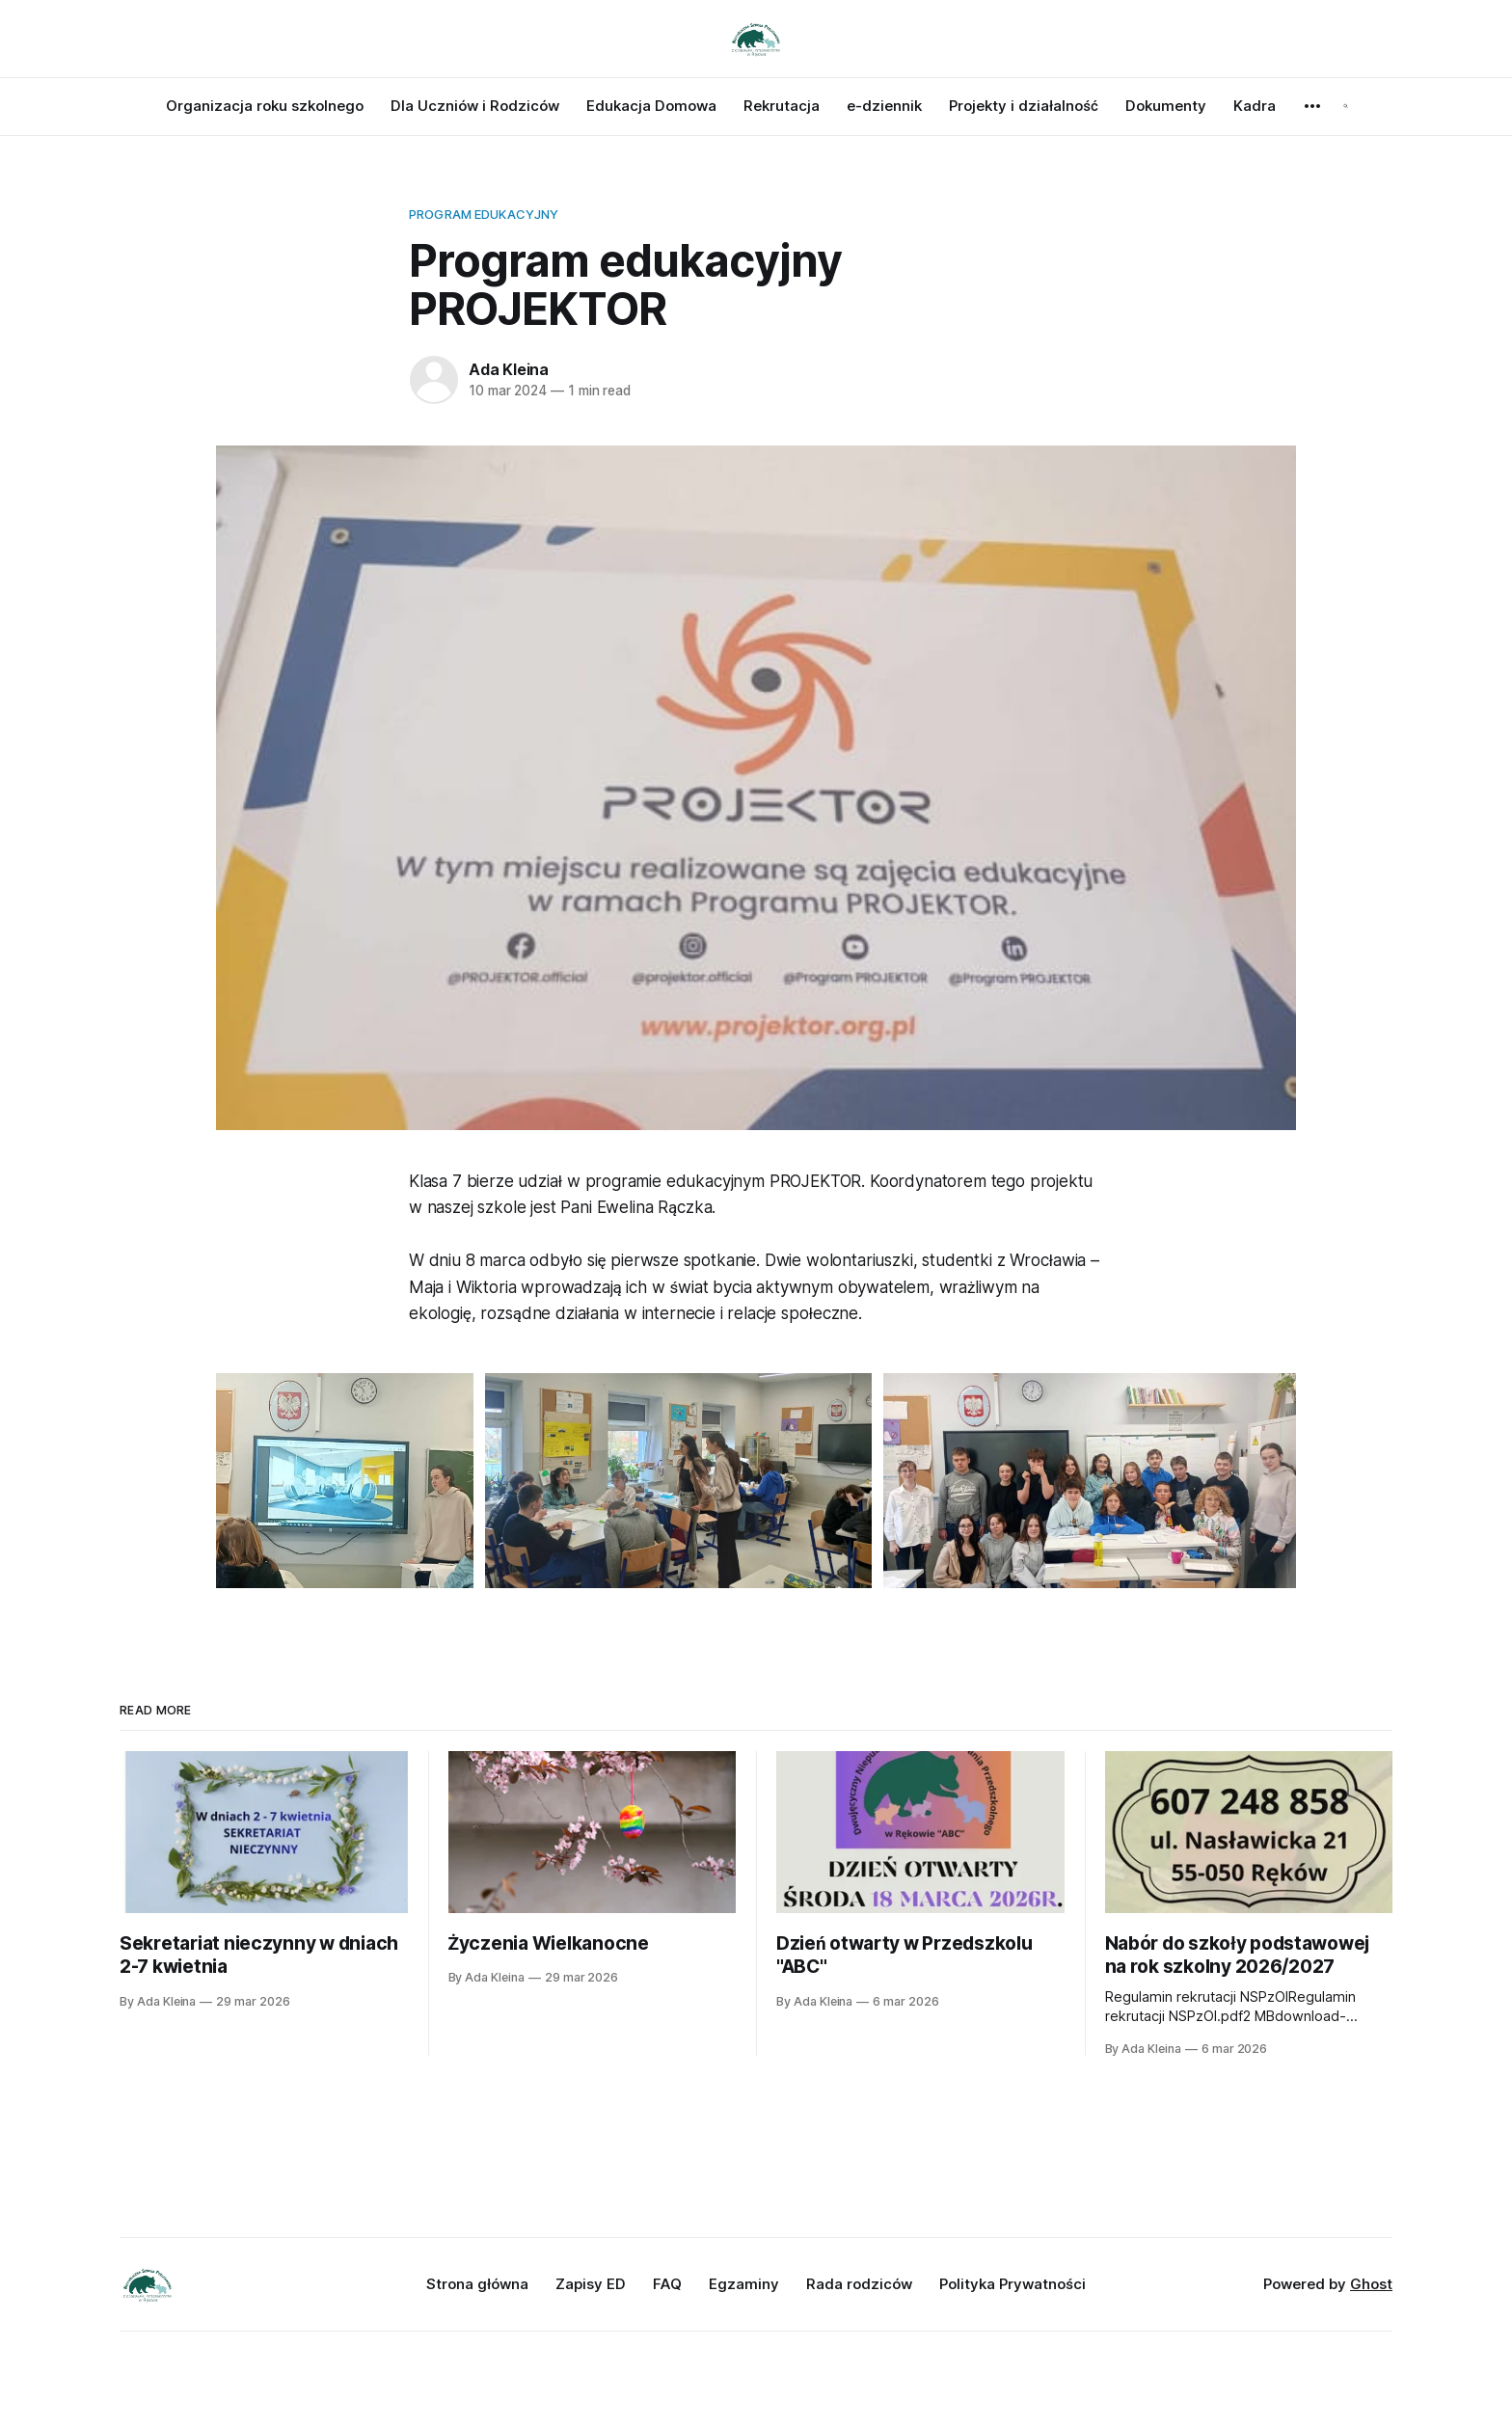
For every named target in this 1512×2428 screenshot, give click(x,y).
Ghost (1371, 2284)
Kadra (1254, 105)
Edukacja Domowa (651, 105)
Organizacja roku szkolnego (265, 105)
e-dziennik (884, 105)
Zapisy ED (590, 2284)
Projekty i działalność (1023, 105)
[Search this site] (1345, 106)
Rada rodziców (859, 2284)
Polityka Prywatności (1012, 2284)
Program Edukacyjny (483, 214)
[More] (1312, 106)
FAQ (667, 2284)
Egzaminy (744, 2284)
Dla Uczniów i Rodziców (475, 105)
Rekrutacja (781, 105)
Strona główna (477, 2284)
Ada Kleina (509, 369)
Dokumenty (1165, 105)
